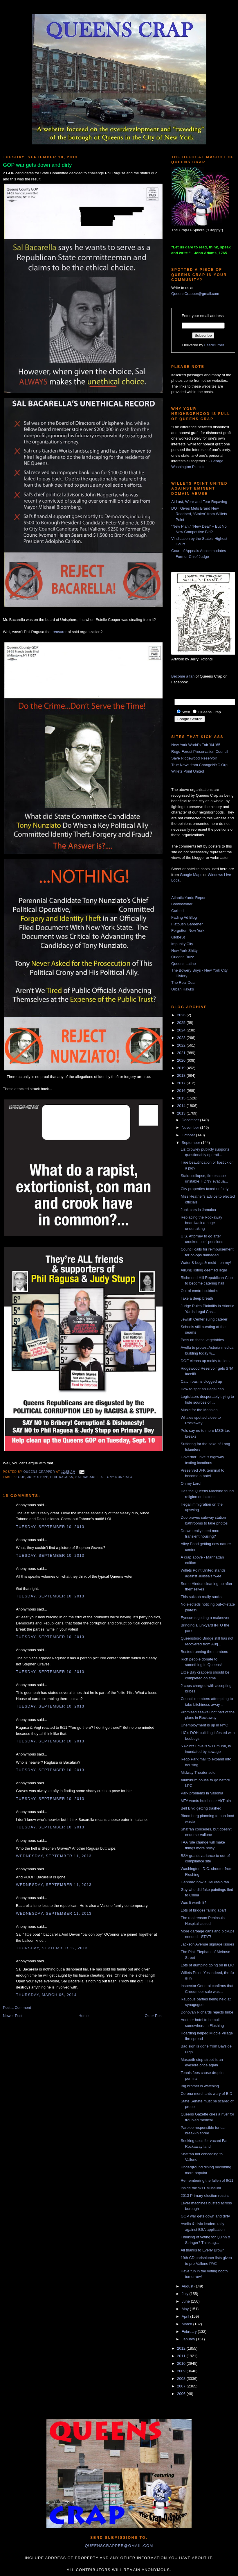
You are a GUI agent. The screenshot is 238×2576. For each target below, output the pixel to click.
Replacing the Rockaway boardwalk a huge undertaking (201, 1223)
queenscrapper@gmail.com (119, 2545)
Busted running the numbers (204, 1651)
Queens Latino (183, 963)
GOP (21, 1477)
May (186, 2309)
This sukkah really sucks (201, 1597)
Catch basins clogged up (201, 1381)
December (191, 1120)
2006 (182, 2394)
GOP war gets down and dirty (205, 2216)
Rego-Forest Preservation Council (199, 751)
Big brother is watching (200, 2086)
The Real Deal (183, 982)
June (186, 2301)
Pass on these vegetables (202, 1340)
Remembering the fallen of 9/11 (207, 2180)
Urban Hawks (182, 989)
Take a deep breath (197, 1298)
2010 (182, 2363)
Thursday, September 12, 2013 (52, 1948)
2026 (182, 1015)
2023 (182, 1038)
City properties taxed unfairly (204, 1189)
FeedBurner (214, 345)
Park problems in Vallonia (202, 1793)
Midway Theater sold (198, 1772)
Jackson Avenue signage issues (207, 1944)
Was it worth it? (193, 1902)
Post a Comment (17, 2007)
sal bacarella (89, 1477)
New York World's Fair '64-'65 (195, 745)
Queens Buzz (182, 957)
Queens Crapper (40, 1472)
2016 (182, 1090)
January (189, 2339)
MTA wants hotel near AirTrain (206, 1800)
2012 (182, 2348)
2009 (182, 2371)
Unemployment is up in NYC (204, 1725)
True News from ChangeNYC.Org (199, 765)
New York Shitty (184, 950)
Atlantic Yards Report (189, 897)
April (186, 2316)
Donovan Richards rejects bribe (207, 2012)
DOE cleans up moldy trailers (205, 1361)
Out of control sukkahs (199, 1291)
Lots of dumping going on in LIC (207, 1965)
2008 (182, 2378)
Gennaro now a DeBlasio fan (205, 1882)
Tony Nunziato (119, 1477)
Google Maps (191, 875)
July (186, 2294)
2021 (182, 1053)
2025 (182, 1022)
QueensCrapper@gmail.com (195, 293)
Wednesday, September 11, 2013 (53, 1856)
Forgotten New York (187, 930)
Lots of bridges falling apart (203, 1910)
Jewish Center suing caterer (204, 1319)
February (190, 2331)
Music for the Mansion (199, 1410)
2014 (182, 1106)
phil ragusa (61, 1477)
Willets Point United (187, 771)
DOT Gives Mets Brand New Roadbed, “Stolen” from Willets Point (199, 514)
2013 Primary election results (205, 2195)
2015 (182, 1098)
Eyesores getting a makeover (205, 1617)
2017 (182, 1083)
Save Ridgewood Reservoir (194, 758)
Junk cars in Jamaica (198, 1210)
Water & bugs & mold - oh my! (206, 1262)
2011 (182, 2356)
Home (84, 2015)
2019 (182, 1068)
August (188, 2286)
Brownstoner (181, 904)
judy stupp (37, 1477)
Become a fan (182, 676)
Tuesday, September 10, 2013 (50, 1527)
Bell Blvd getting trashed (201, 1808)
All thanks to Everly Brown (202, 2250)
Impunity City (182, 944)
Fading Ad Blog (184, 917)
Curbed (177, 911)
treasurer (59, 632)
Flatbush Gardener (187, 924)
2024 (182, 1030)
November (191, 1127)
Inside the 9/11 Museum (201, 2188)
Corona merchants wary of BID (206, 2093)
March (187, 2324)
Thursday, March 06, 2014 (46, 1995)
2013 (182, 1113)
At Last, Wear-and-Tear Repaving (199, 501)
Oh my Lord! (191, 1483)
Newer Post (12, 2015)
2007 (182, 2386)
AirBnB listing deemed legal (204, 1270)
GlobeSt (178, 937)
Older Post (154, 2015)
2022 (182, 1045)
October (189, 1135)
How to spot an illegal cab (202, 1389)
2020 (182, 1060)
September (191, 1142)
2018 (182, 1075)
